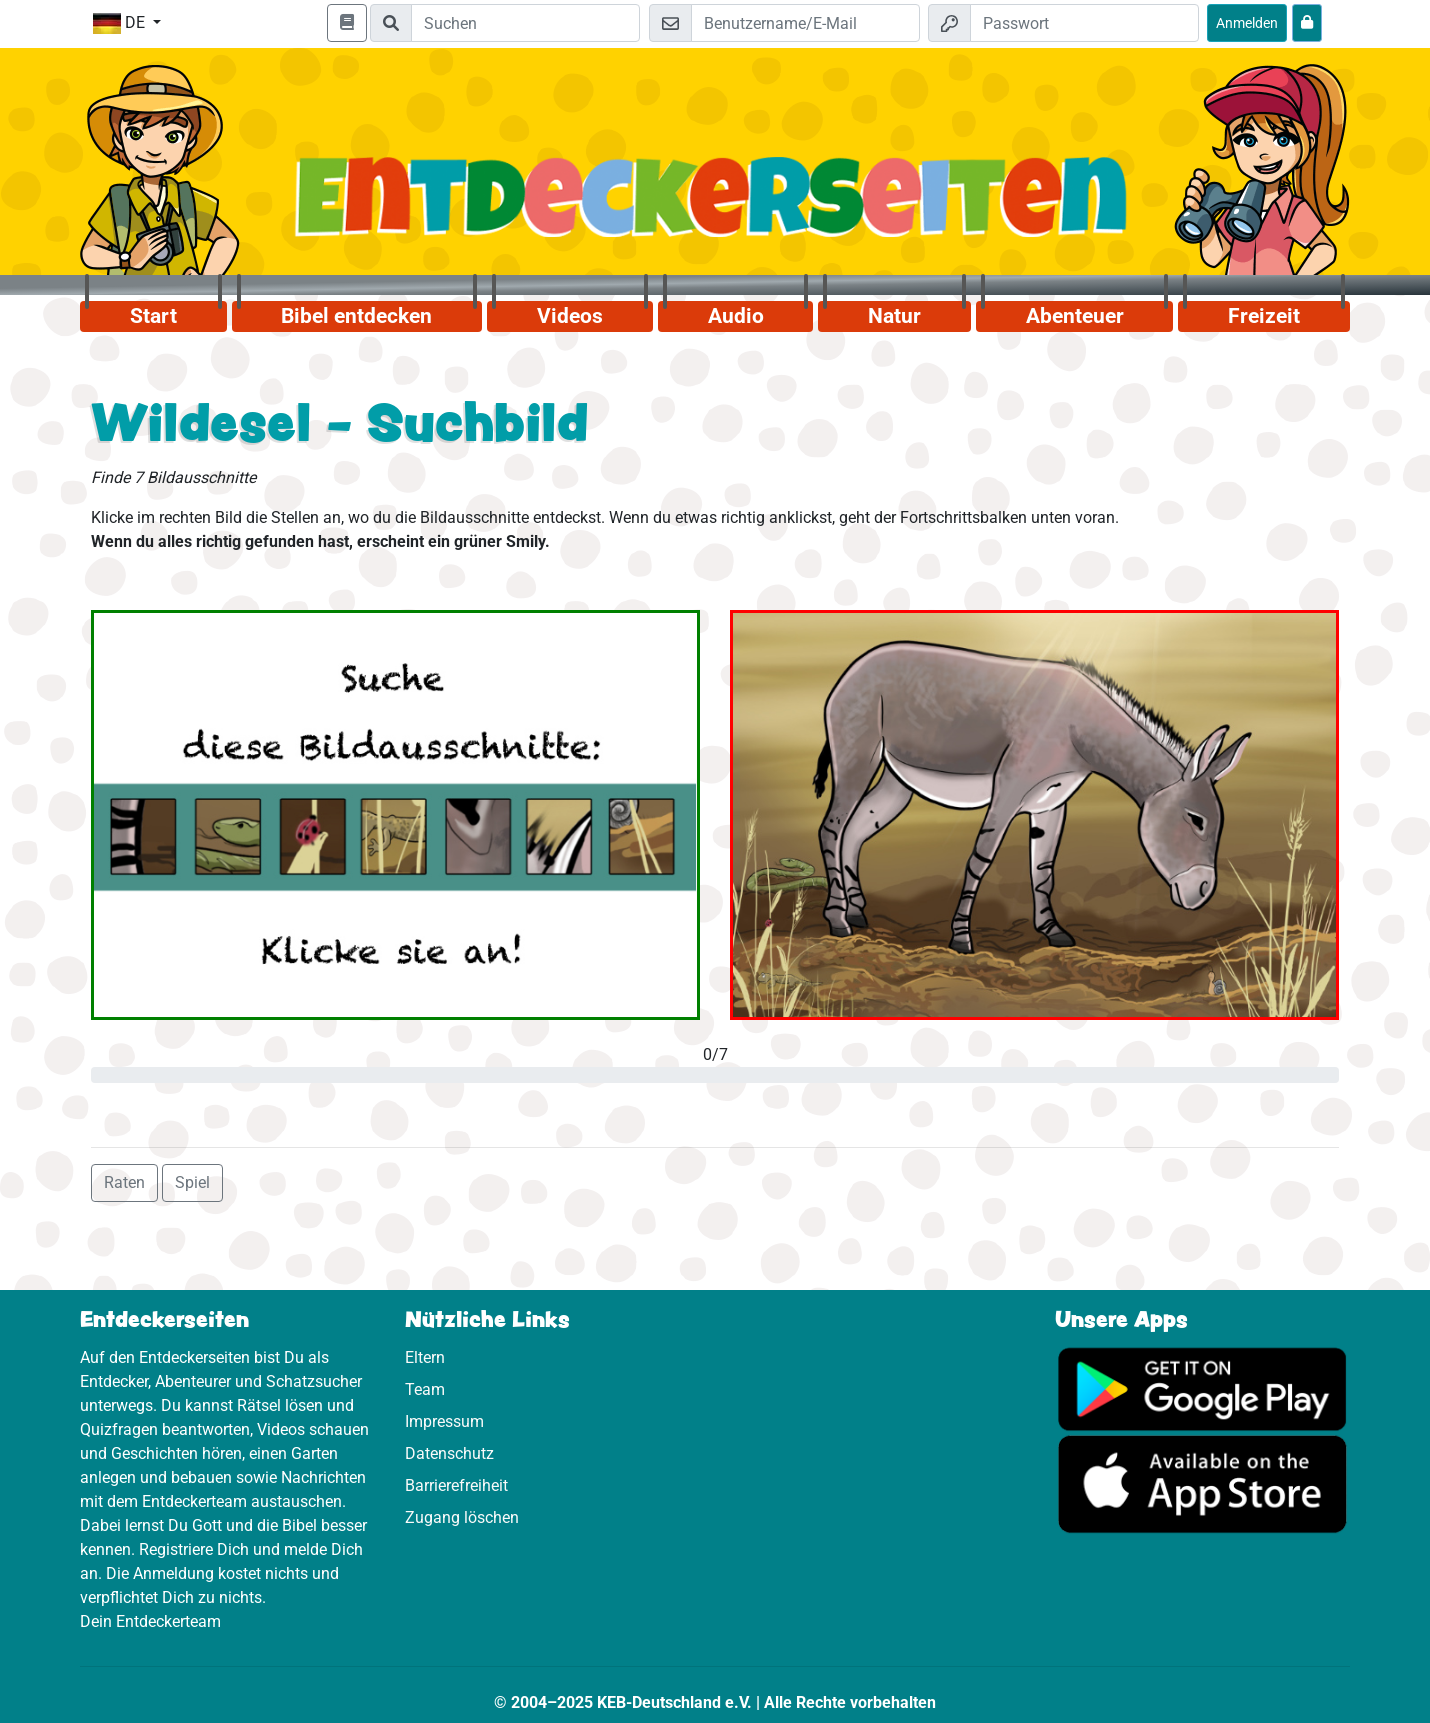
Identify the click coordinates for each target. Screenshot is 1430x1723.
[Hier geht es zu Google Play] (1202, 1387)
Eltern (425, 1357)
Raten (124, 1182)
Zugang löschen (462, 1517)
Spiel (192, 1182)
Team (425, 1389)
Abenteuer (1075, 316)
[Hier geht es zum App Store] (1202, 1483)
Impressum (444, 1421)
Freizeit (1264, 316)
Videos (570, 316)
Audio (736, 316)
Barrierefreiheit (456, 1485)
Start (153, 316)
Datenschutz (449, 1453)
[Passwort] (1084, 23)
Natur (894, 316)
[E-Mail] (805, 23)
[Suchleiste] (525, 23)
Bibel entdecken (356, 316)
